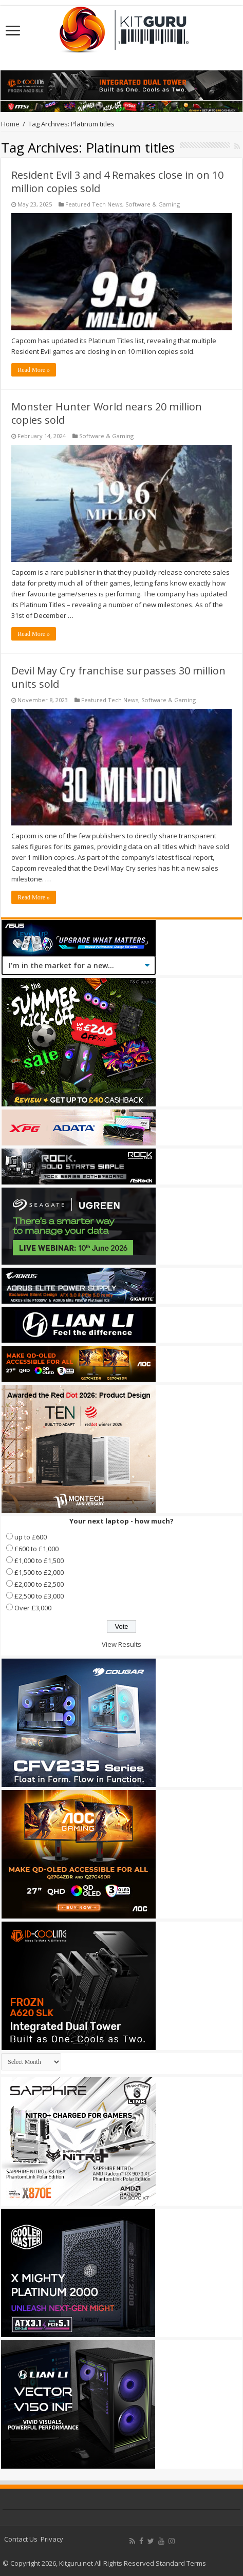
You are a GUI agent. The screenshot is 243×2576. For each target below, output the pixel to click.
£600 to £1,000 (36, 1548)
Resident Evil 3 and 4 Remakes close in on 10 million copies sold (117, 181)
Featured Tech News (93, 204)
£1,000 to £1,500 (39, 1560)
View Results (121, 1644)
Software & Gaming (152, 204)
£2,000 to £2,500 (39, 1584)
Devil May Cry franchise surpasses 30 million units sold (118, 677)
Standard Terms (181, 2563)
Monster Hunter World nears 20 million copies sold (106, 413)
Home (10, 123)
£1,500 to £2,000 (39, 1572)
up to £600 (30, 1536)
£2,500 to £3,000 (39, 1596)
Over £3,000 (32, 1607)
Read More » (33, 369)
